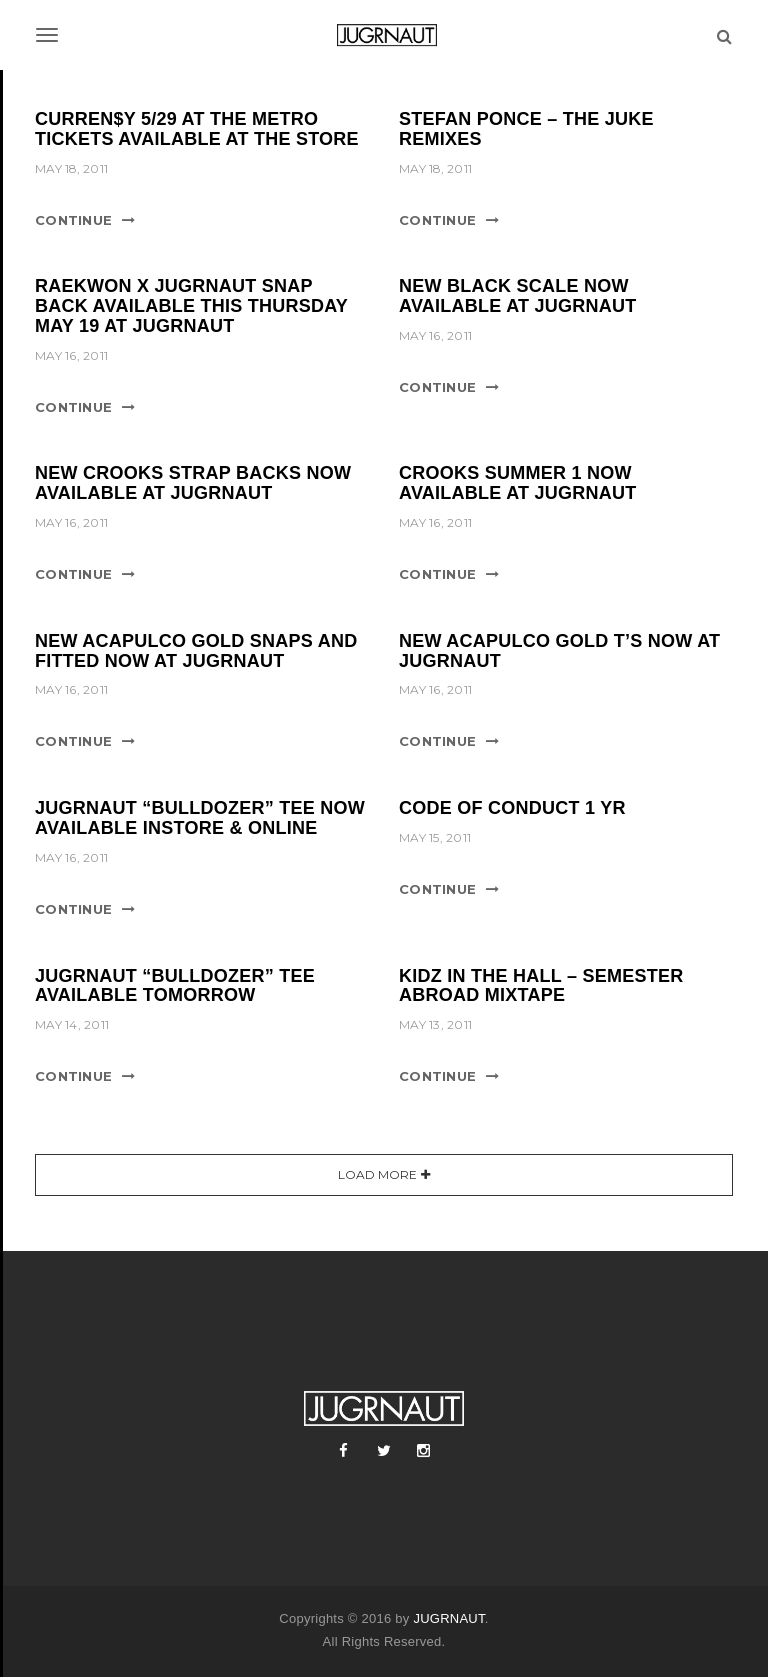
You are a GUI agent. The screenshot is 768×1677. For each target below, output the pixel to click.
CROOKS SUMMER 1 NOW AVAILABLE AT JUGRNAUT (518, 483)
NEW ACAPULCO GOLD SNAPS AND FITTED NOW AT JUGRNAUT (196, 651)
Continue (73, 220)
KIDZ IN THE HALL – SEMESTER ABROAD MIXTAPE (541, 986)
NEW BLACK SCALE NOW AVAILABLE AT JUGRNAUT (518, 296)
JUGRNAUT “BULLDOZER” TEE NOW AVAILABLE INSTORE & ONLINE (200, 818)
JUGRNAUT (448, 1618)
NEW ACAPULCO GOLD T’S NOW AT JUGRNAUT (559, 651)
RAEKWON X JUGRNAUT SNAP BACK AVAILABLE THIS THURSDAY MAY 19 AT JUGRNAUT (191, 306)
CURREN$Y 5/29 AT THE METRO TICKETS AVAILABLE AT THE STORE (197, 129)
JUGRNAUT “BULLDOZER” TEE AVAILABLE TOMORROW (175, 986)
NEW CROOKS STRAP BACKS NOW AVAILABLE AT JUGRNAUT (193, 483)
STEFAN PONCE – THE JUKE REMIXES (526, 129)
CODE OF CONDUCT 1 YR (512, 808)
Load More (377, 1174)
